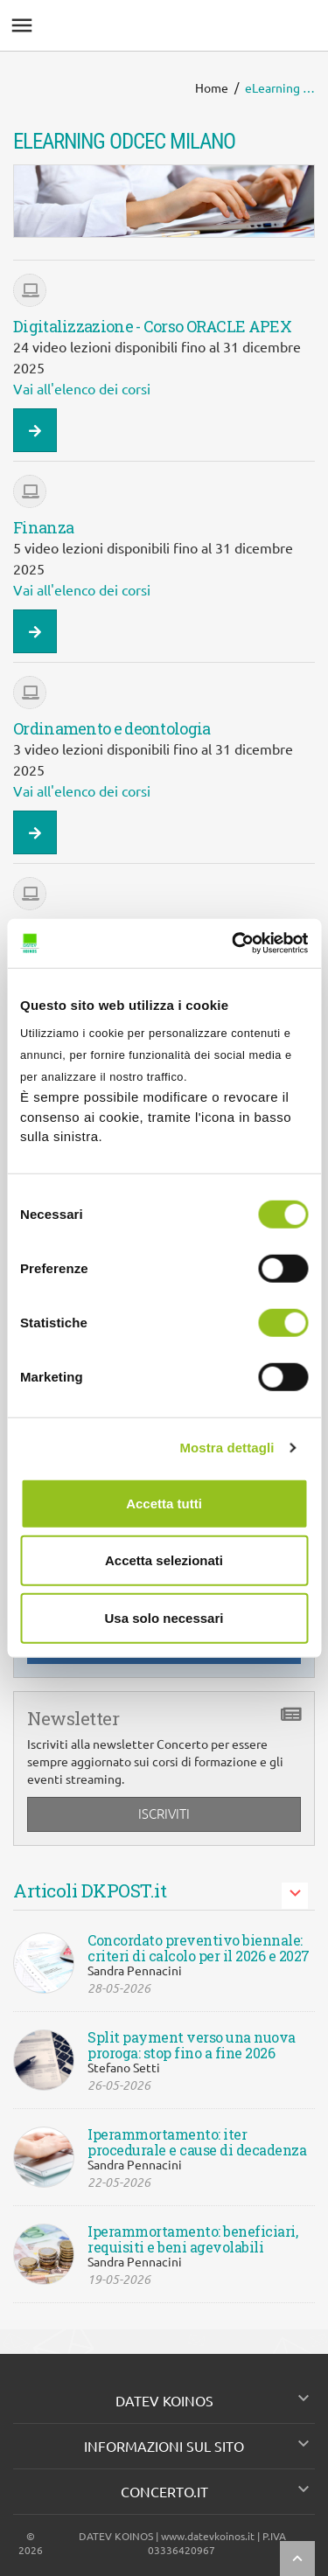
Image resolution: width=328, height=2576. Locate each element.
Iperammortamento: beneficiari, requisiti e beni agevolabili (192, 2239)
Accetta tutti (164, 1502)
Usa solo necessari (164, 1617)
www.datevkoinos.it (208, 2536)
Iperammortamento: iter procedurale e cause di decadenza (196, 2142)
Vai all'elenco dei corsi (81, 389)
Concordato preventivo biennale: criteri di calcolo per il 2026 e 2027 (198, 1947)
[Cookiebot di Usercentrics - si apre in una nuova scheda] (233, 943)
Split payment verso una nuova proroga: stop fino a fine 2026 (191, 2044)
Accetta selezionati (164, 1560)
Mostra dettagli (226, 1447)
